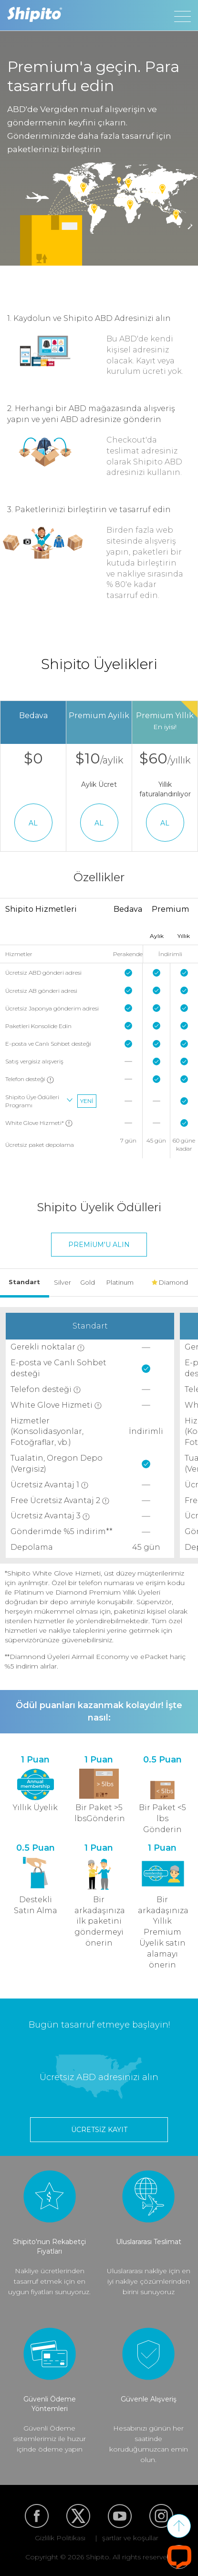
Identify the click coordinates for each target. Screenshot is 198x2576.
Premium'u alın (99, 1244)
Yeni (87, 1100)
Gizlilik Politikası (60, 2538)
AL (33, 823)
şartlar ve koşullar (130, 2538)
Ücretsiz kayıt (99, 2129)
